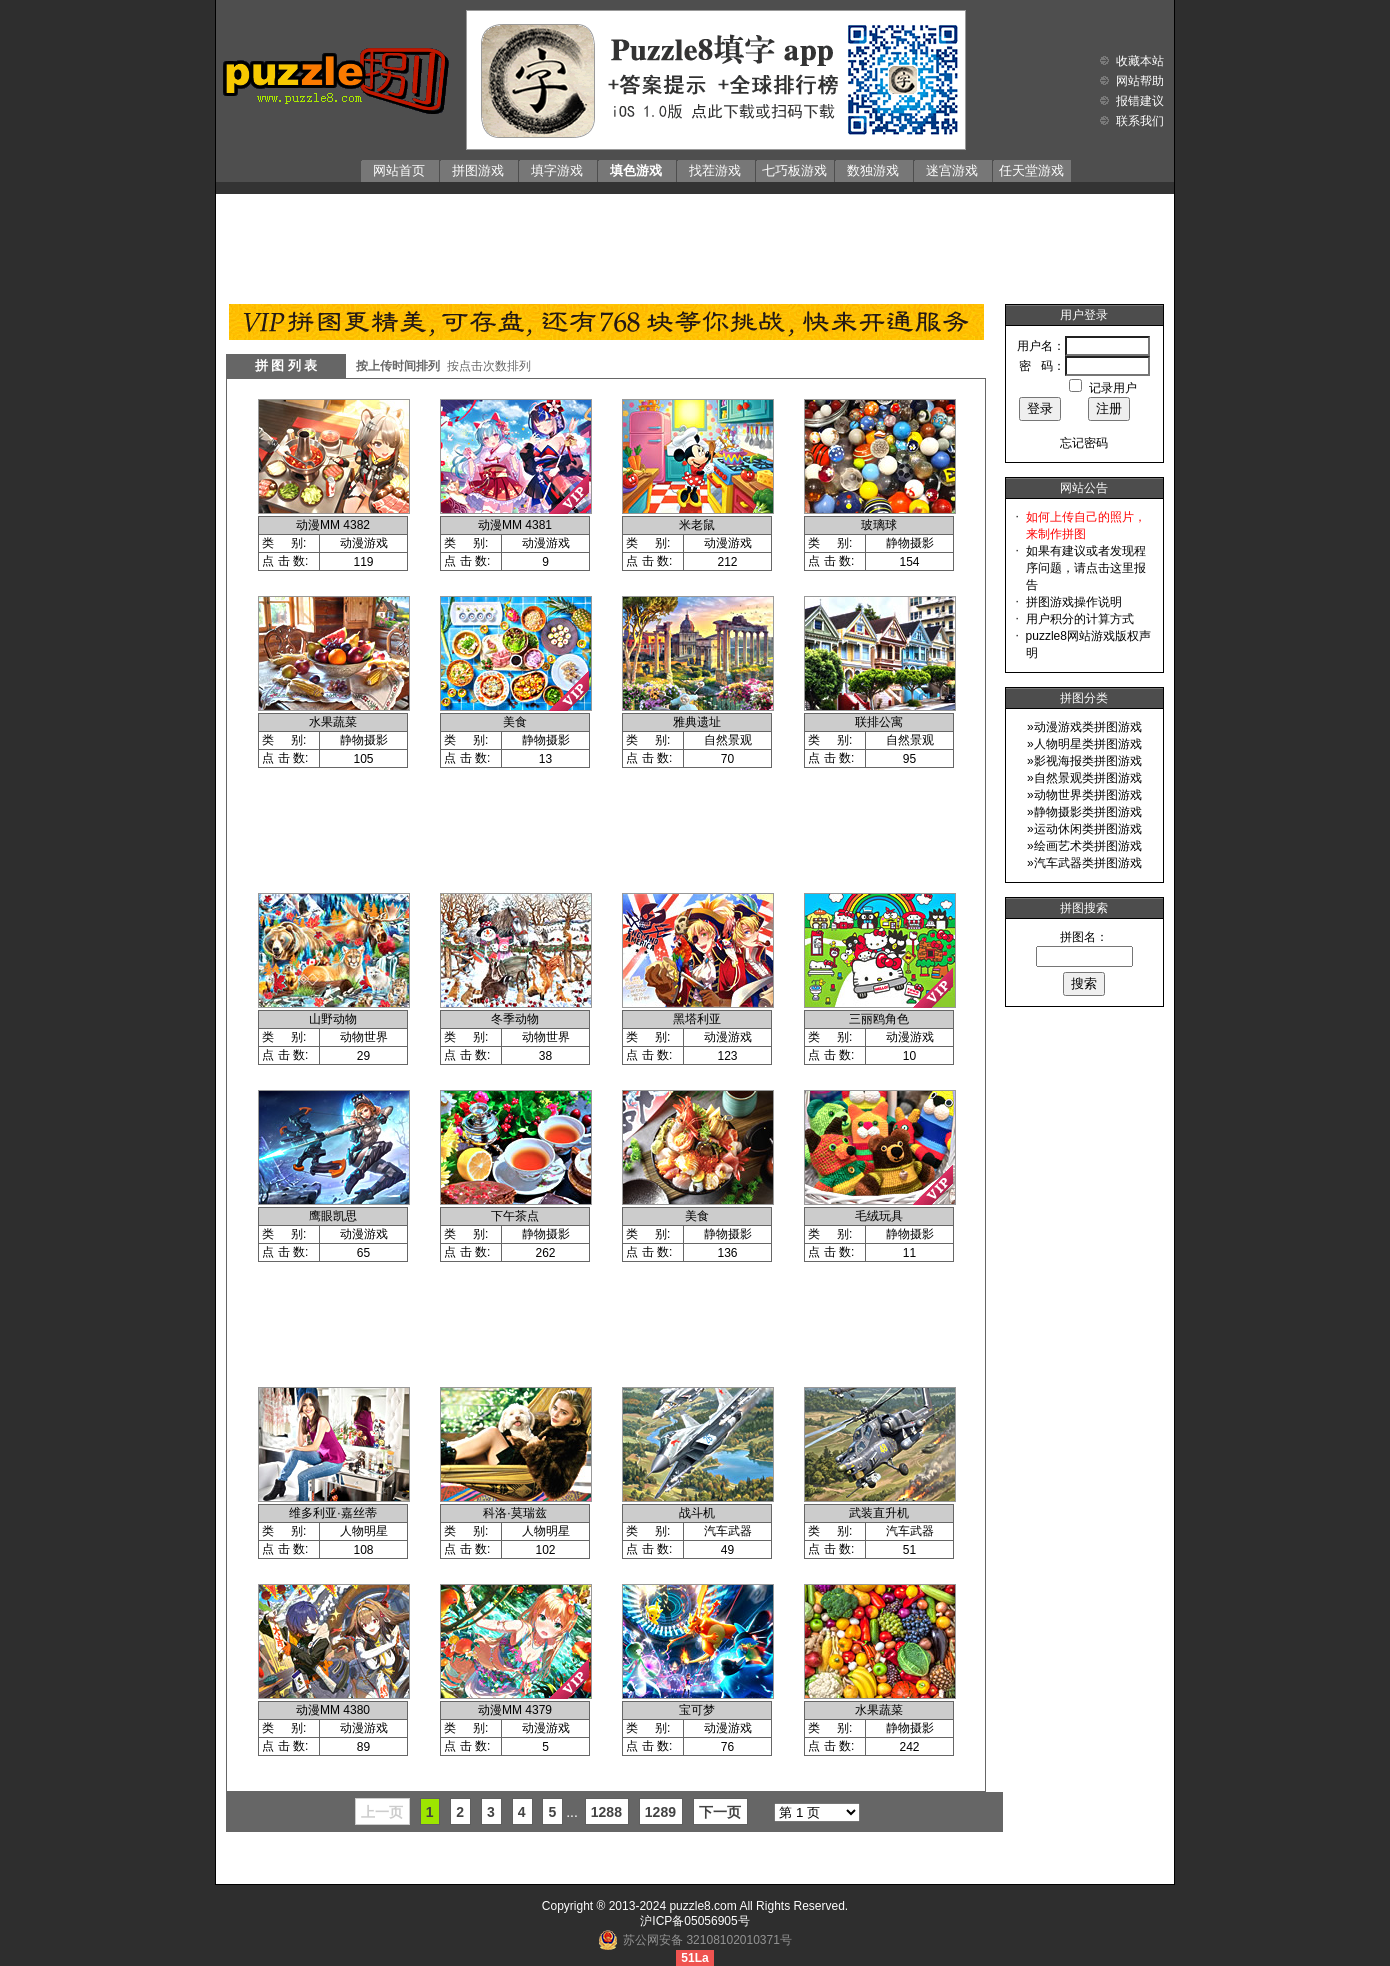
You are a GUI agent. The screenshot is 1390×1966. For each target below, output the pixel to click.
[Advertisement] (695, 244)
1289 (660, 1812)
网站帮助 (1140, 81)
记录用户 (1113, 388)
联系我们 (1140, 121)
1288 (606, 1812)
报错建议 (1140, 101)
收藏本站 (1140, 61)
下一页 (720, 1812)
